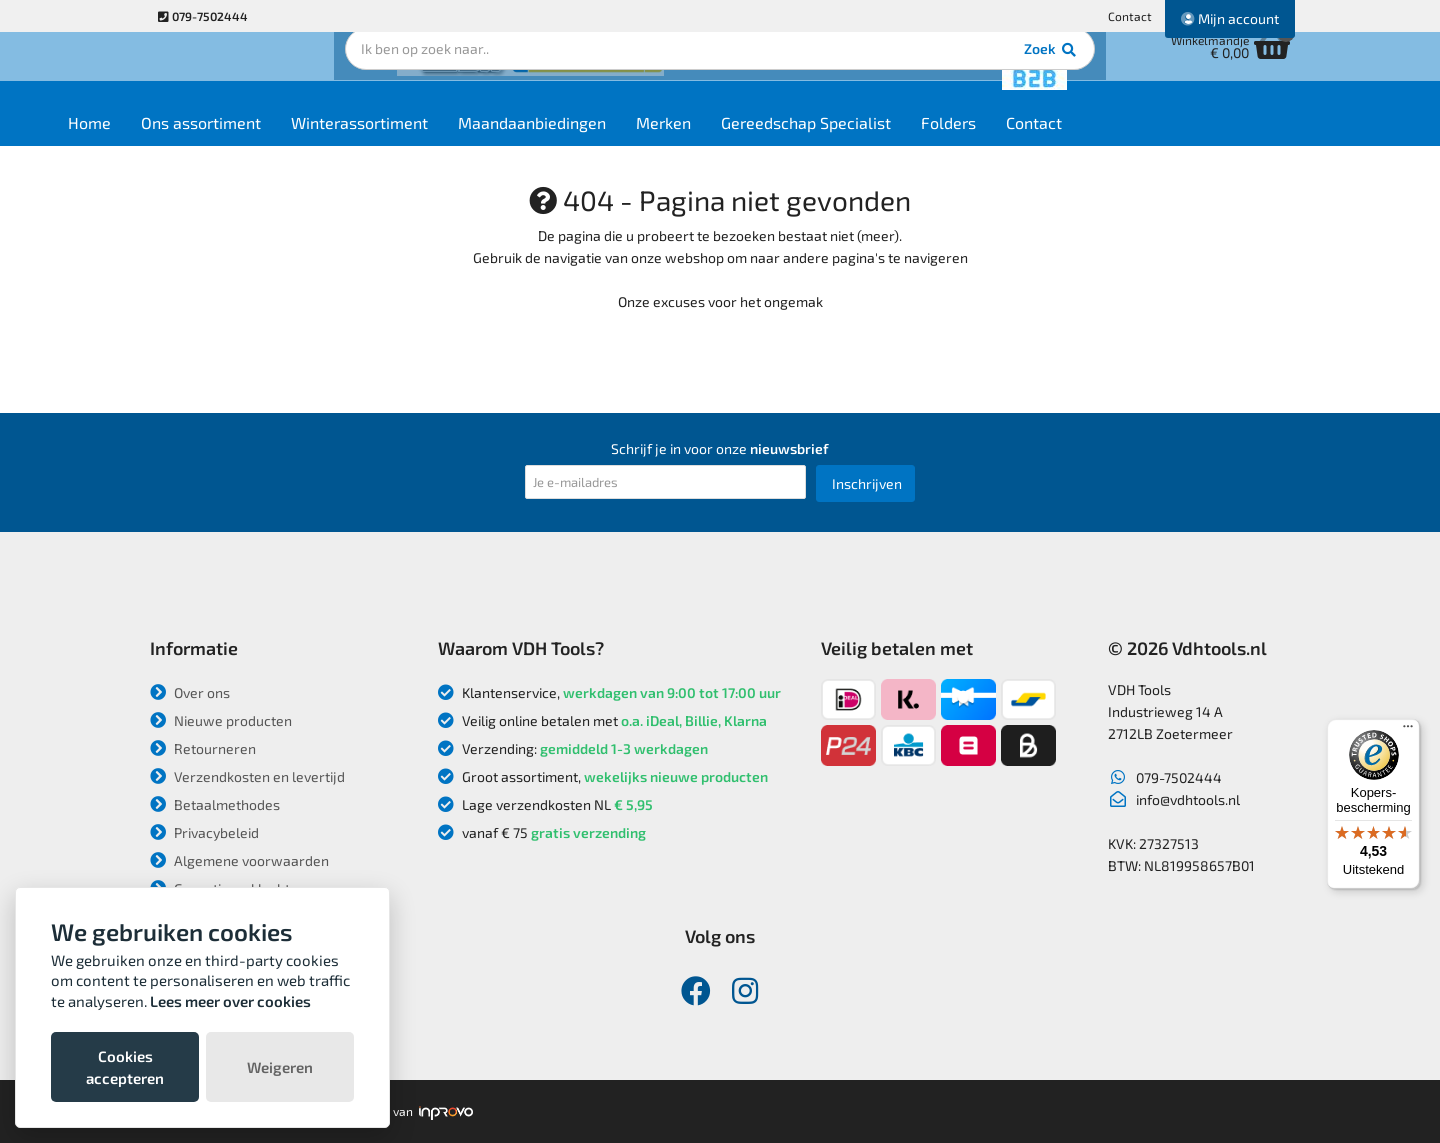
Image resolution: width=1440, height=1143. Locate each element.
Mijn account (1230, 18)
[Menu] (1408, 731)
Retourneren (203, 748)
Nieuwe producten (221, 720)
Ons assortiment (298, 141)
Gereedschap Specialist (903, 141)
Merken (760, 141)
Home (186, 141)
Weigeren (280, 1067)
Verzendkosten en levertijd (247, 776)
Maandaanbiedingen (629, 141)
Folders (1045, 141)
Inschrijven (867, 483)
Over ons (190, 692)
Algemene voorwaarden (239, 860)
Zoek (856, 75)
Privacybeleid (204, 832)
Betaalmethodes (215, 804)
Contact (1130, 16)
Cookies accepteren (125, 1067)
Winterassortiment (456, 141)
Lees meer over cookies (230, 1001)
